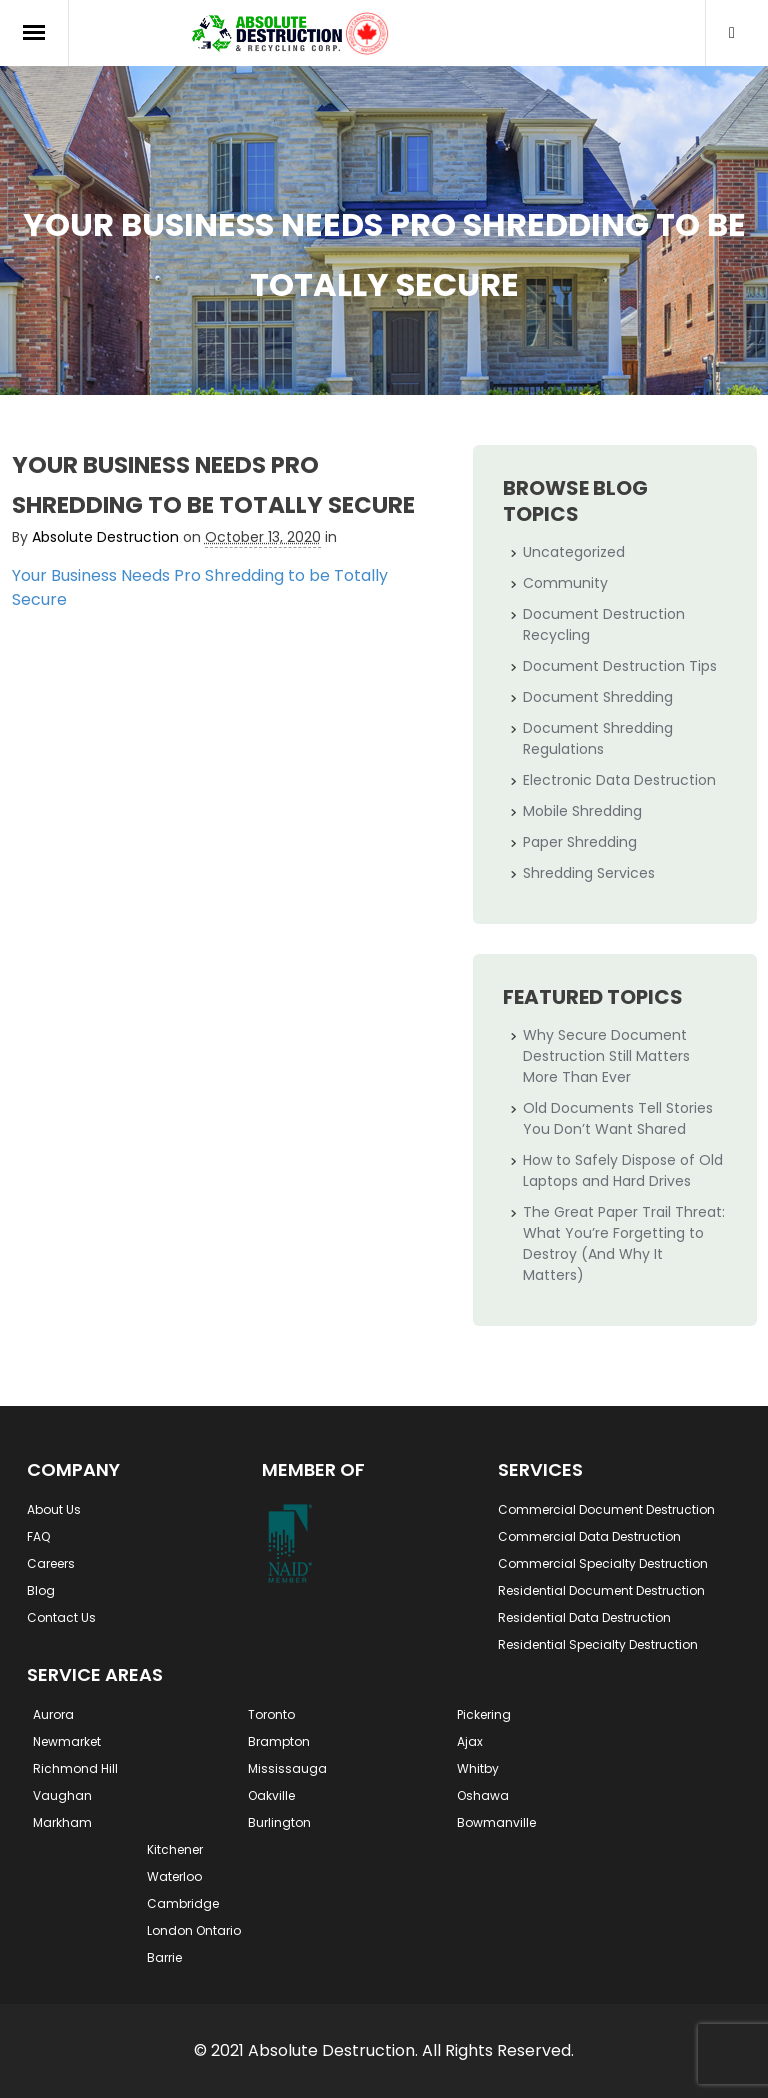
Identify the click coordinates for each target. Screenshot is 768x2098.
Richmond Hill (75, 1768)
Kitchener (175, 1849)
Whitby (478, 1768)
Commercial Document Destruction (606, 1509)
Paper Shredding (580, 842)
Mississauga (287, 1768)
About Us (54, 1509)
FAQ (38, 1536)
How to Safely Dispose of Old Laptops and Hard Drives (623, 1170)
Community (565, 583)
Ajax (470, 1741)
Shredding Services (589, 873)
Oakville (271, 1795)
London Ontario (194, 1930)
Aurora (53, 1714)
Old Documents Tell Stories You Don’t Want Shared (618, 1118)
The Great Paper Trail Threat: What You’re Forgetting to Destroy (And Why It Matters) (624, 1243)
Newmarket (67, 1741)
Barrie (164, 1957)
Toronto (271, 1714)
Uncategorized (574, 552)
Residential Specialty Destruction (598, 1644)
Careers (51, 1563)
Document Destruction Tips (620, 666)
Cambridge (183, 1903)
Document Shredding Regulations (598, 738)
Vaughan (62, 1795)
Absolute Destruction (105, 537)
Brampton (279, 1741)
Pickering (484, 1714)
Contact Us (61, 1617)
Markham (62, 1822)
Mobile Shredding (582, 811)
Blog (41, 1590)
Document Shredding (598, 697)
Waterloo (174, 1876)
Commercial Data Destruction (589, 1536)
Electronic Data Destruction (619, 780)
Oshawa (483, 1795)
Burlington (279, 1822)
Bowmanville (496, 1822)
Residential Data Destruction (584, 1617)
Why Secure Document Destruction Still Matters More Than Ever (606, 1056)
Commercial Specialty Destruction (603, 1563)
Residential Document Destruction (601, 1590)
